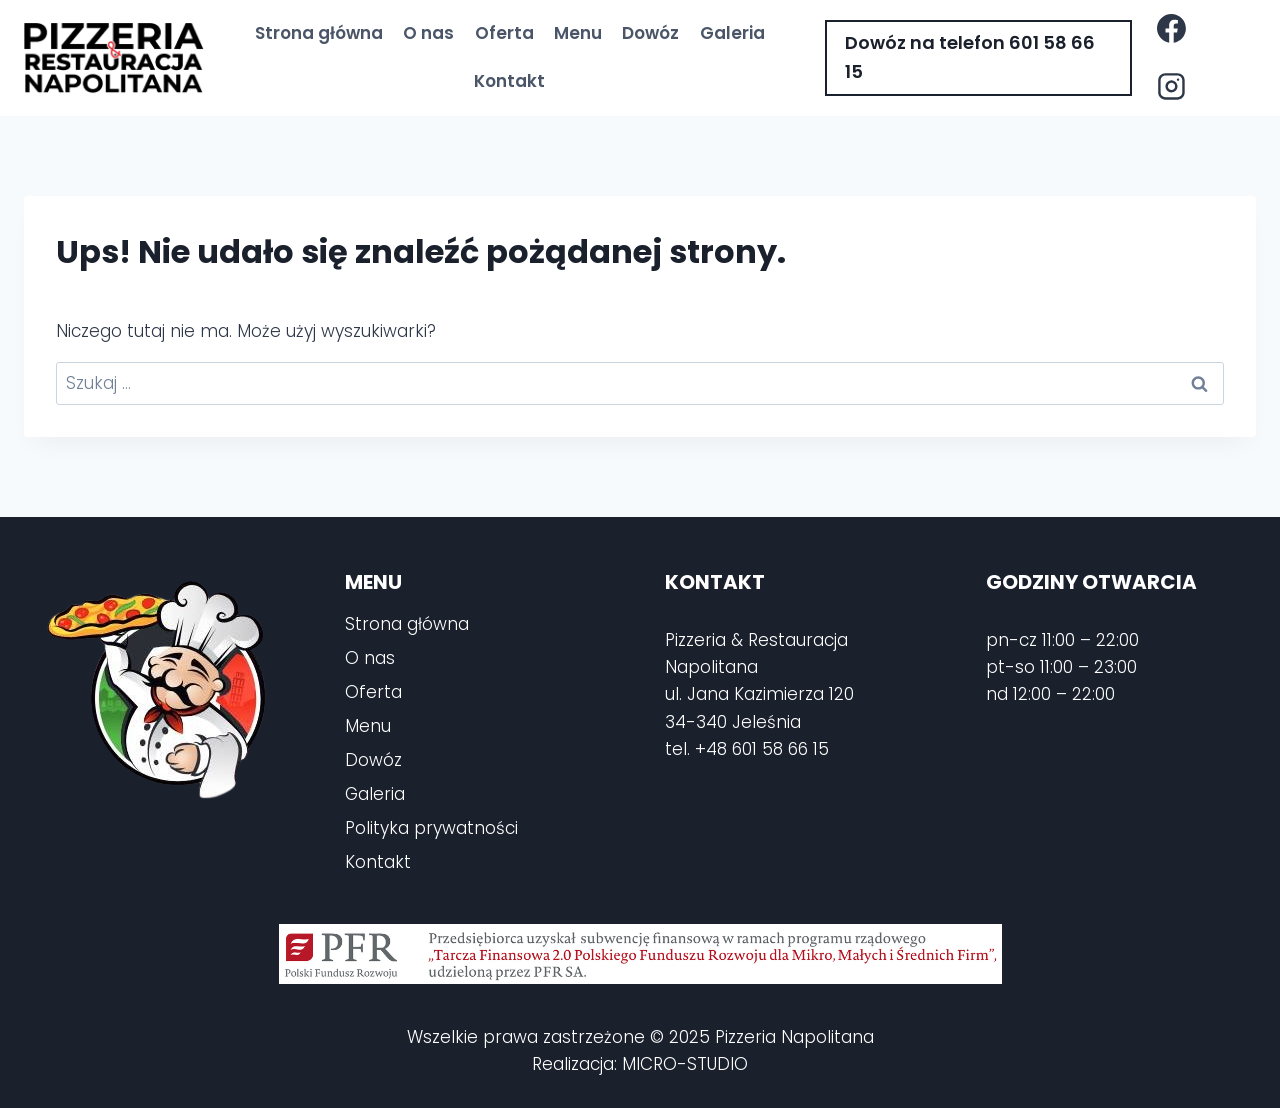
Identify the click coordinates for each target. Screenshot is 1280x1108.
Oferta (504, 33)
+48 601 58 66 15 (762, 749)
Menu (578, 33)
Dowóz (650, 33)
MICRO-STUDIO (685, 1064)
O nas (428, 33)
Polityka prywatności (431, 828)
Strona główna (319, 33)
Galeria (732, 33)
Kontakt (509, 81)
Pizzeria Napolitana (794, 1037)
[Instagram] (1171, 87)
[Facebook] (1171, 29)
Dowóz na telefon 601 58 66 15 (970, 57)
